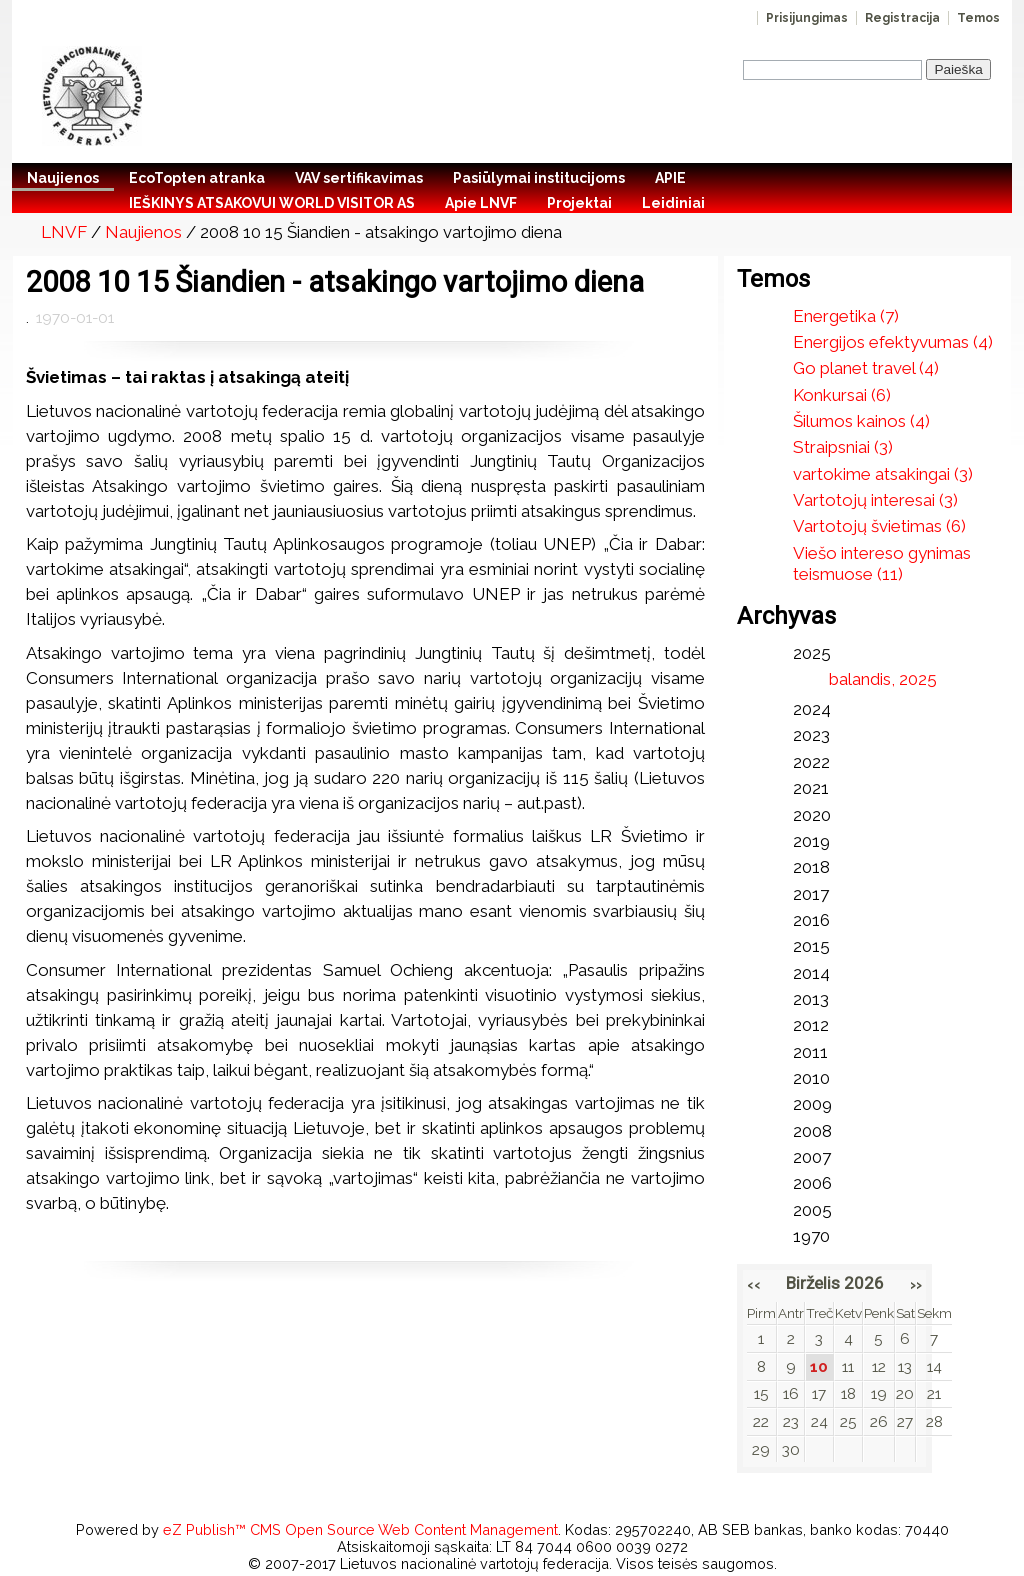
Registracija (902, 18)
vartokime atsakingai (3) (883, 474)
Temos (978, 18)
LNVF (64, 232)
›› (916, 1284)
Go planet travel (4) (866, 368)
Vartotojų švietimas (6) (879, 526)
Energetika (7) (846, 316)
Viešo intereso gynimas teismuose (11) (882, 563)
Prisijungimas (807, 18)
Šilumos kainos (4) (861, 421)
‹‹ (754, 1284)
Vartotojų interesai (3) (875, 500)
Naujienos (143, 232)
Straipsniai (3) (843, 447)
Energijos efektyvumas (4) (893, 342)
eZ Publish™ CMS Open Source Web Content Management (360, 1529)
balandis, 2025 (883, 679)
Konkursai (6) (842, 395)
